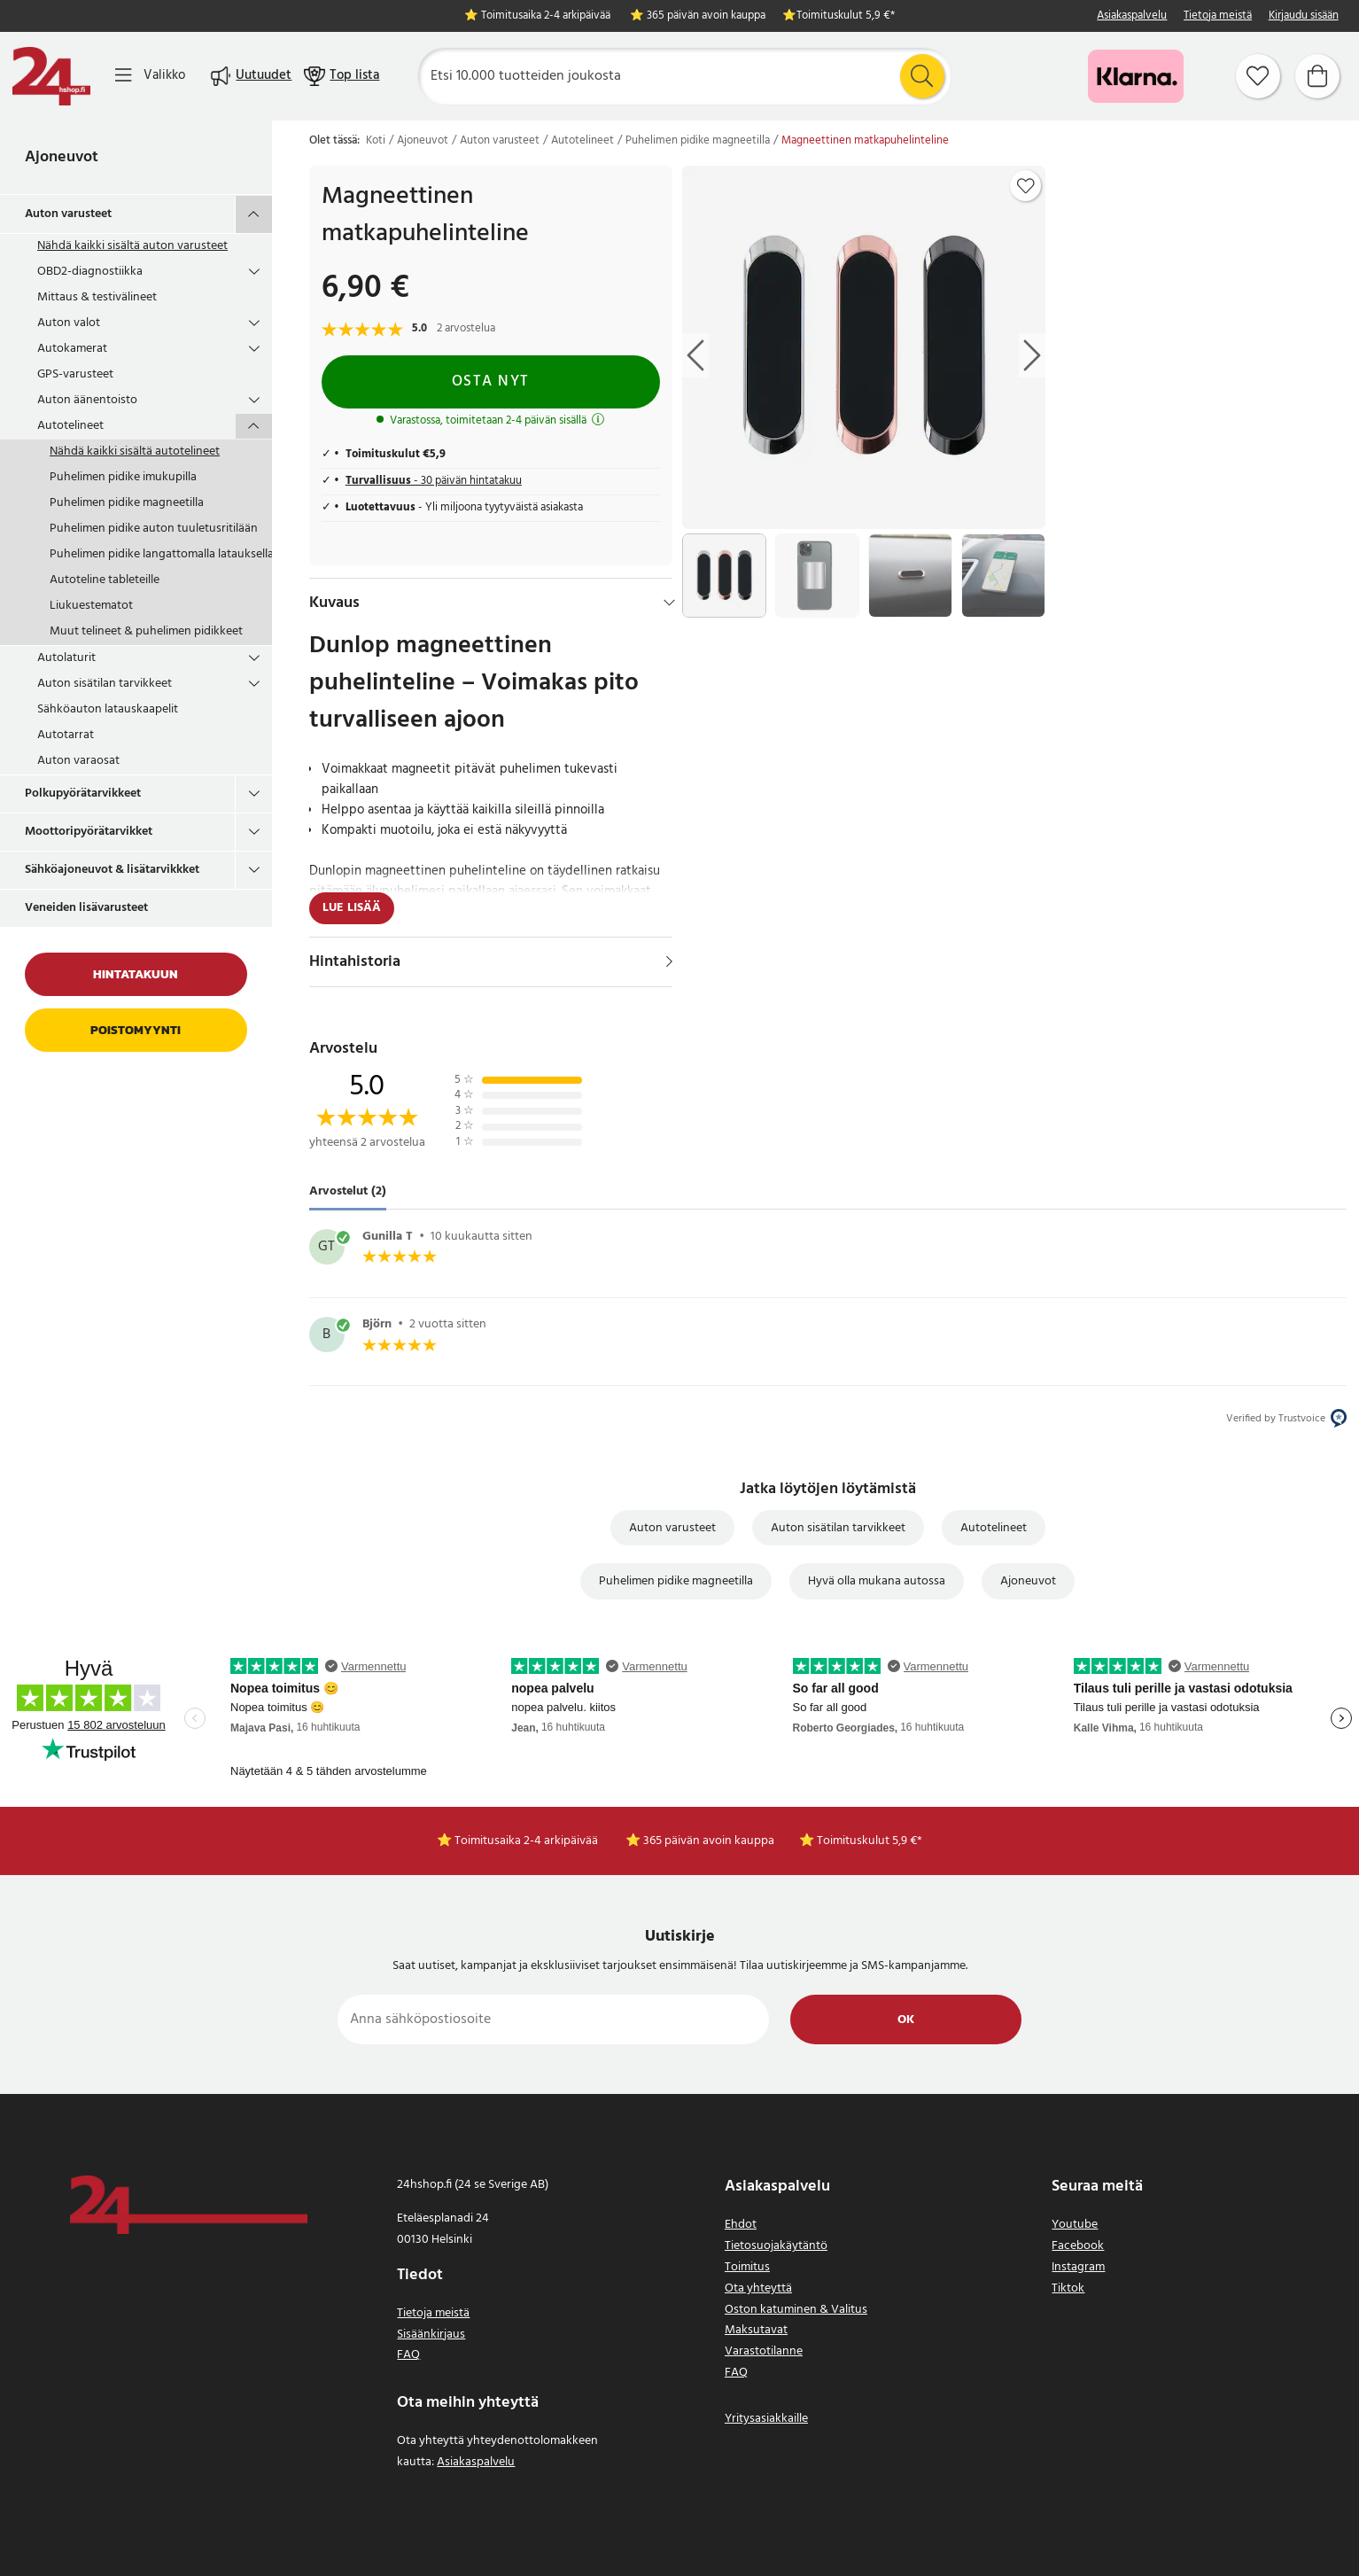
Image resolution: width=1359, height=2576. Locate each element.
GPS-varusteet (75, 374)
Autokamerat (72, 349)
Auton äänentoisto (87, 400)
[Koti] (51, 76)
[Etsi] (684, 76)
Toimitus (747, 2267)
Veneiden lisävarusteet (86, 908)
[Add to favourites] (1026, 186)
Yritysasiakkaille (766, 2419)
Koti (375, 141)
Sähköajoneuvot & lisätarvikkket (112, 870)
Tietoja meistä (1218, 16)
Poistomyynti (135, 1030)
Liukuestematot (91, 605)
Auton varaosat (78, 761)
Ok (905, 2020)
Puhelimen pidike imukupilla (123, 477)
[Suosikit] (1258, 76)
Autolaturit (66, 658)
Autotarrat (65, 735)
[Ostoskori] (1317, 76)
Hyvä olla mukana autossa (876, 1581)
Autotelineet (70, 426)
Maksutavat (756, 2330)
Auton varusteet (68, 214)
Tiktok (1068, 2288)
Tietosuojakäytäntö (776, 2246)
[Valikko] (150, 76)
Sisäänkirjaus (431, 2334)
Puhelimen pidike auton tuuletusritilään (154, 528)
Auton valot (68, 323)
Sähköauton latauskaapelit (107, 709)
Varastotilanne (764, 2351)
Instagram (1078, 2267)
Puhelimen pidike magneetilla (127, 503)
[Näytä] (669, 961)
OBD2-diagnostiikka (90, 271)
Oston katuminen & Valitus (796, 2310)
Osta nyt (491, 381)
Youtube (1075, 2224)
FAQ (408, 2355)
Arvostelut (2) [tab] (347, 1191)
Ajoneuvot (61, 157)
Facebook (1078, 2246)
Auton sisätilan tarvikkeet (104, 683)
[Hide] (669, 602)
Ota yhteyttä (758, 2288)
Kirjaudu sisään (1304, 16)
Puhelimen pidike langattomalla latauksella (161, 554)
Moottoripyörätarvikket (88, 831)
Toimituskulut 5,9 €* (845, 16)
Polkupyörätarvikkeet (83, 793)
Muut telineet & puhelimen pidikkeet (146, 631)
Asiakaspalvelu (1132, 16)
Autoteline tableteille (104, 580)
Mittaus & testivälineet (97, 297)
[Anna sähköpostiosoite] (553, 2019)
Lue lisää (351, 908)
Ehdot (741, 2224)
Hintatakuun (135, 974)
